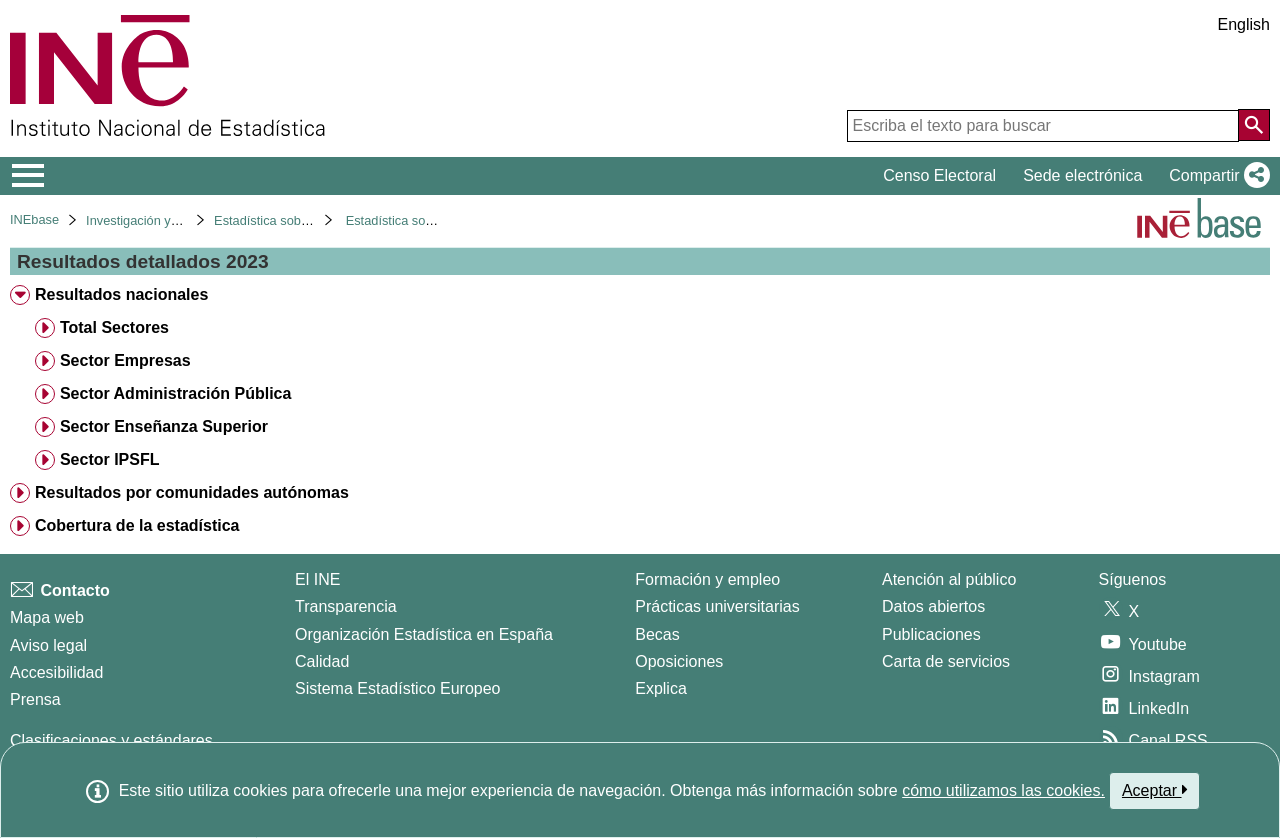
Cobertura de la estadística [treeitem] (137, 525)
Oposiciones (679, 661)
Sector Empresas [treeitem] (125, 360)
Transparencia (346, 606)
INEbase (34, 219)
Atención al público (949, 579)
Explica (661, 688)
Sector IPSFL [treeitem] (110, 459)
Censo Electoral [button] (939, 175)
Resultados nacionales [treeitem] (121, 294)
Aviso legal (48, 645)
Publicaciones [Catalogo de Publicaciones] (931, 634)
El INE (317, 579)
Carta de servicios (946, 661)
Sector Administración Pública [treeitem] (175, 393)
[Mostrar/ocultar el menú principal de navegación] (28, 176)
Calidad (322, 661)
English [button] (1244, 24)
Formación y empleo (707, 579)
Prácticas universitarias (717, 606)
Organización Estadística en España (424, 634)
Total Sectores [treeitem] (114, 327)
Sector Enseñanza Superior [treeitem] (164, 426)
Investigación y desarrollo (158, 220)
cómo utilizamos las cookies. (1003, 790)
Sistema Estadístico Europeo (397, 688)
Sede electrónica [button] (1082, 175)
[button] (1215, 176)
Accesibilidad (56, 672)
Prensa (35, 699)
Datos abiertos (933, 606)
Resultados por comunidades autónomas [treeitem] (192, 492)
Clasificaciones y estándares (111, 740)
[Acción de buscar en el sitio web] (1254, 125)
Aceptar (1154, 790)
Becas (657, 634)
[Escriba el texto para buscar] (1043, 126)
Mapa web (47, 617)
